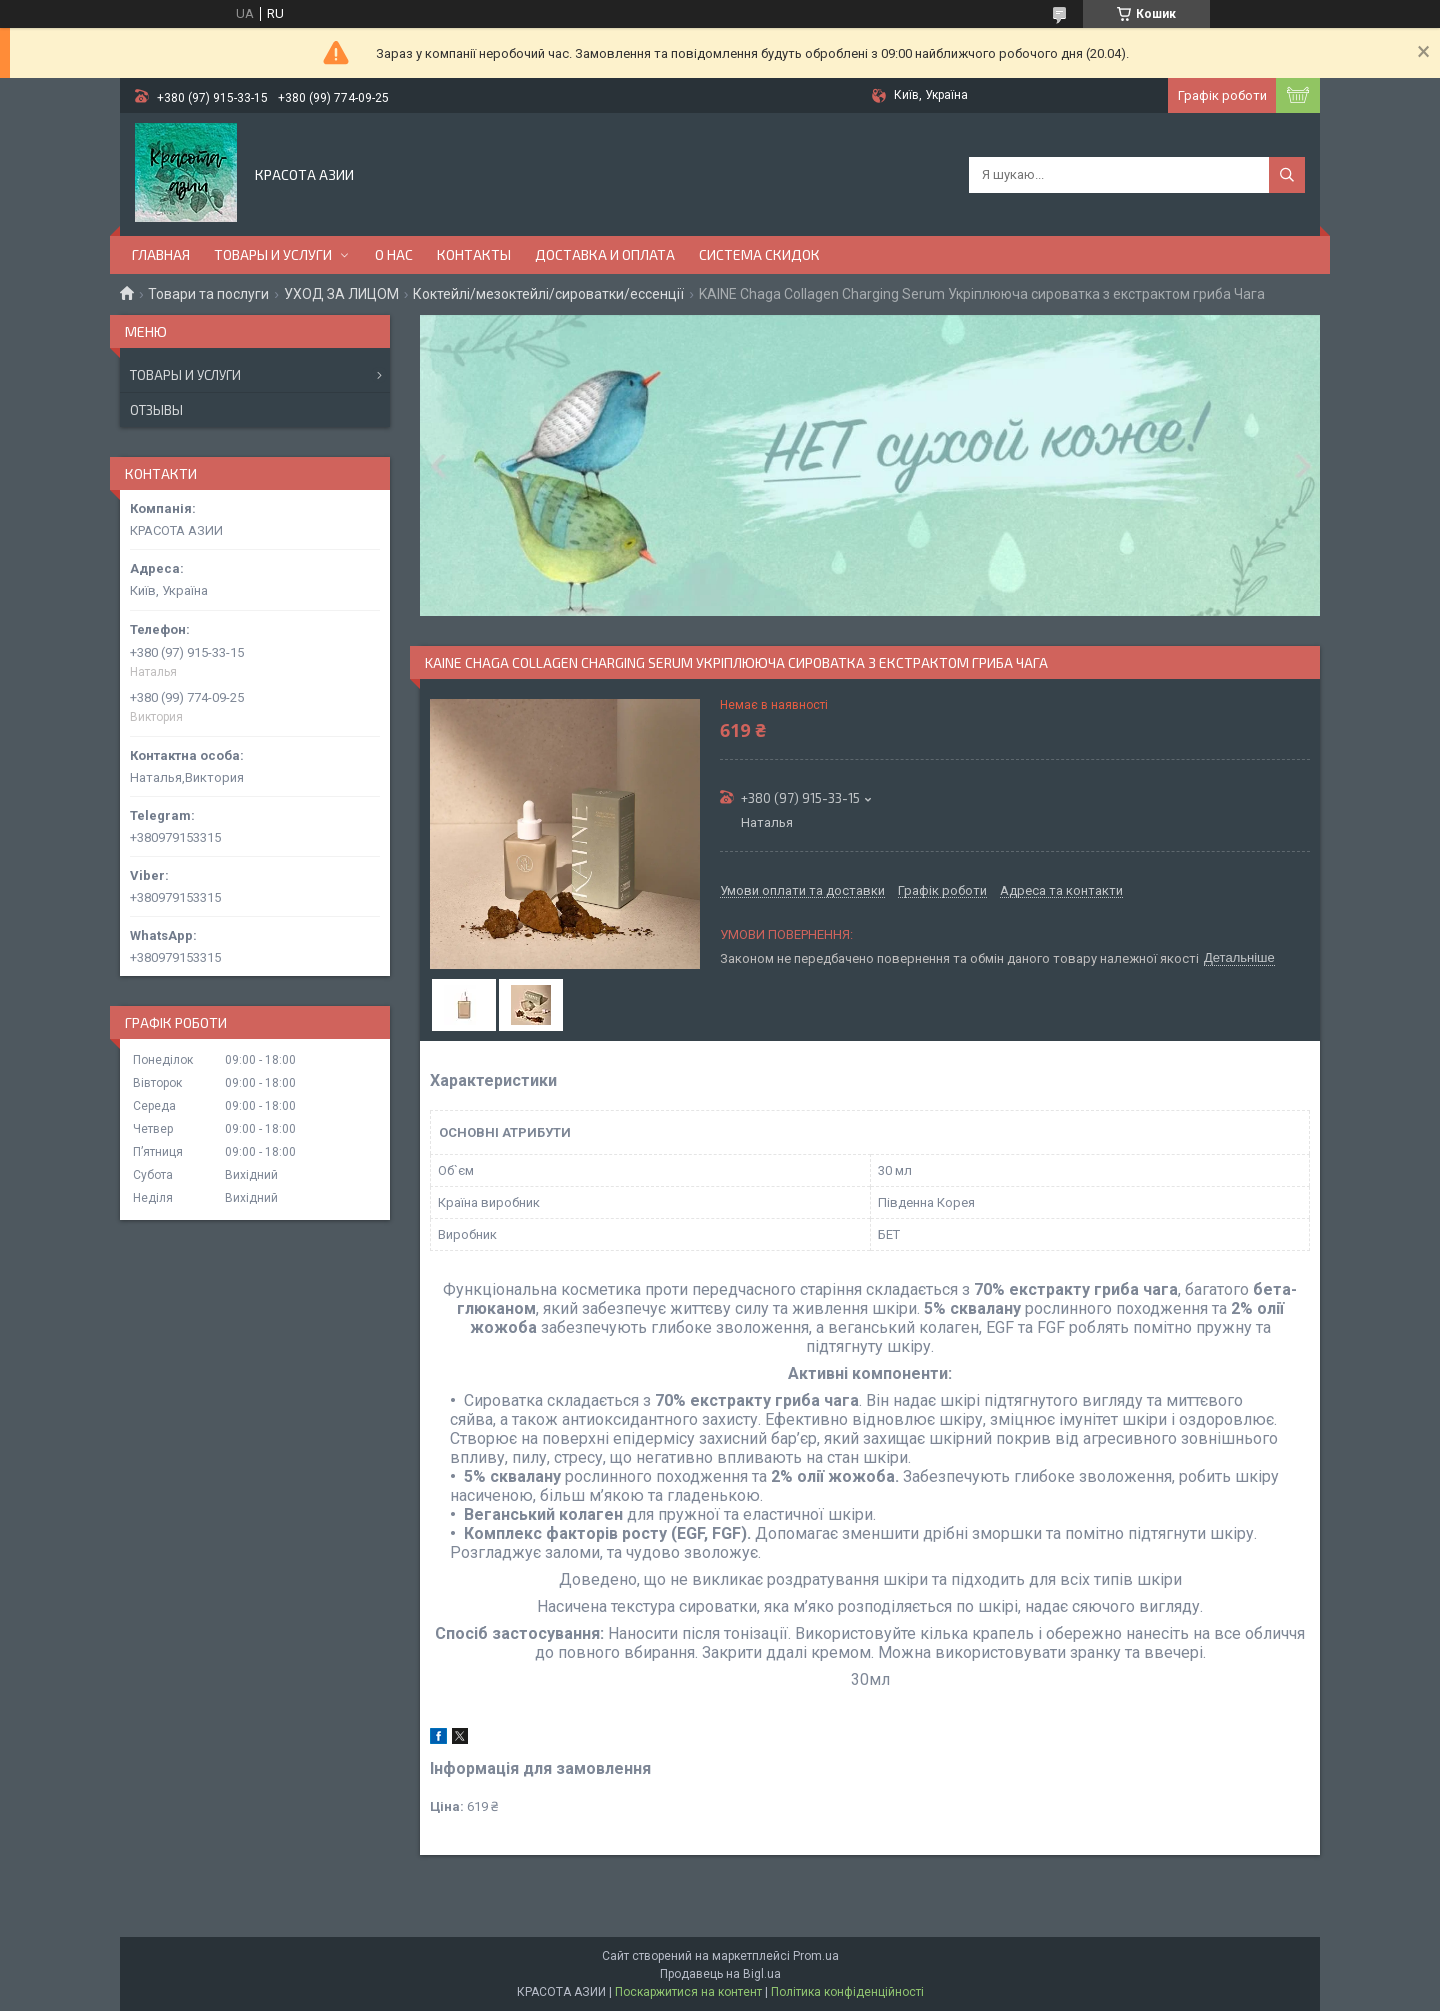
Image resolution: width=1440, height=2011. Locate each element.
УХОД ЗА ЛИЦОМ (341, 294)
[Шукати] (1287, 175)
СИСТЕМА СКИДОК (759, 254)
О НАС (394, 254)
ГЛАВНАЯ (161, 254)
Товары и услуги (185, 375)
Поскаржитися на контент (688, 1992)
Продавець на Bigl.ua (720, 1974)
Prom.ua (816, 1956)
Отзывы (156, 410)
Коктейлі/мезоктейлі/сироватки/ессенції (548, 294)
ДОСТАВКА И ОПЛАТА (605, 254)
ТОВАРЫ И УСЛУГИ (273, 254)
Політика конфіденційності (847, 1992)
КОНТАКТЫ (474, 254)
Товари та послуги (208, 294)
